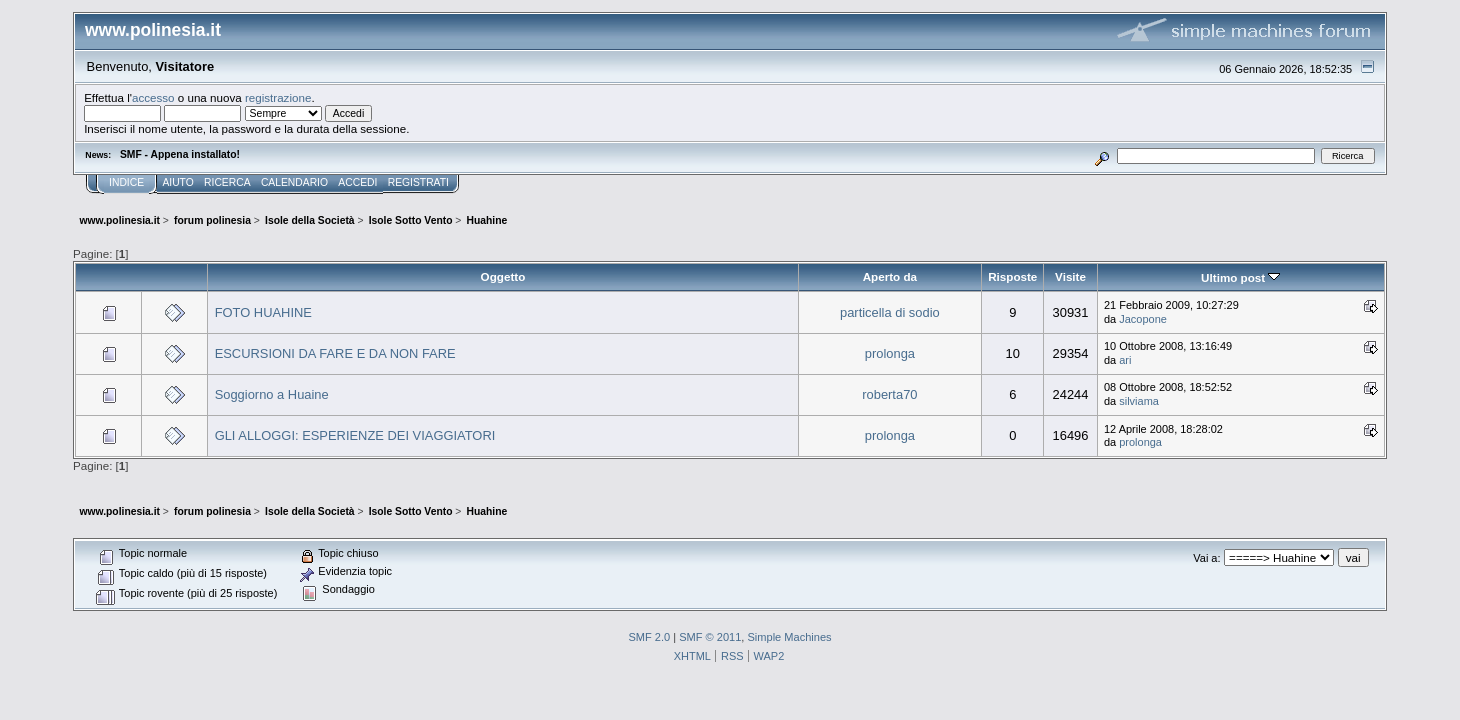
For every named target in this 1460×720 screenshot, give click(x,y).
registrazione (278, 97)
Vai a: (1206, 558)
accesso (153, 97)
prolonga (890, 353)
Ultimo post (1240, 277)
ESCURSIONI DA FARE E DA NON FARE (335, 353)
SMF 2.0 (649, 637)
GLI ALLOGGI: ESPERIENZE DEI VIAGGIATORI (355, 435)
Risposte (1012, 276)
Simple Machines (789, 637)
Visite (1070, 276)
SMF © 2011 (710, 637)
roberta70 (889, 394)
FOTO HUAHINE (263, 312)
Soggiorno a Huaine (272, 394)
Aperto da (890, 276)
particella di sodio (890, 312)
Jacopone (1143, 319)
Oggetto (503, 276)
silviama (1139, 401)
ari (1125, 360)
